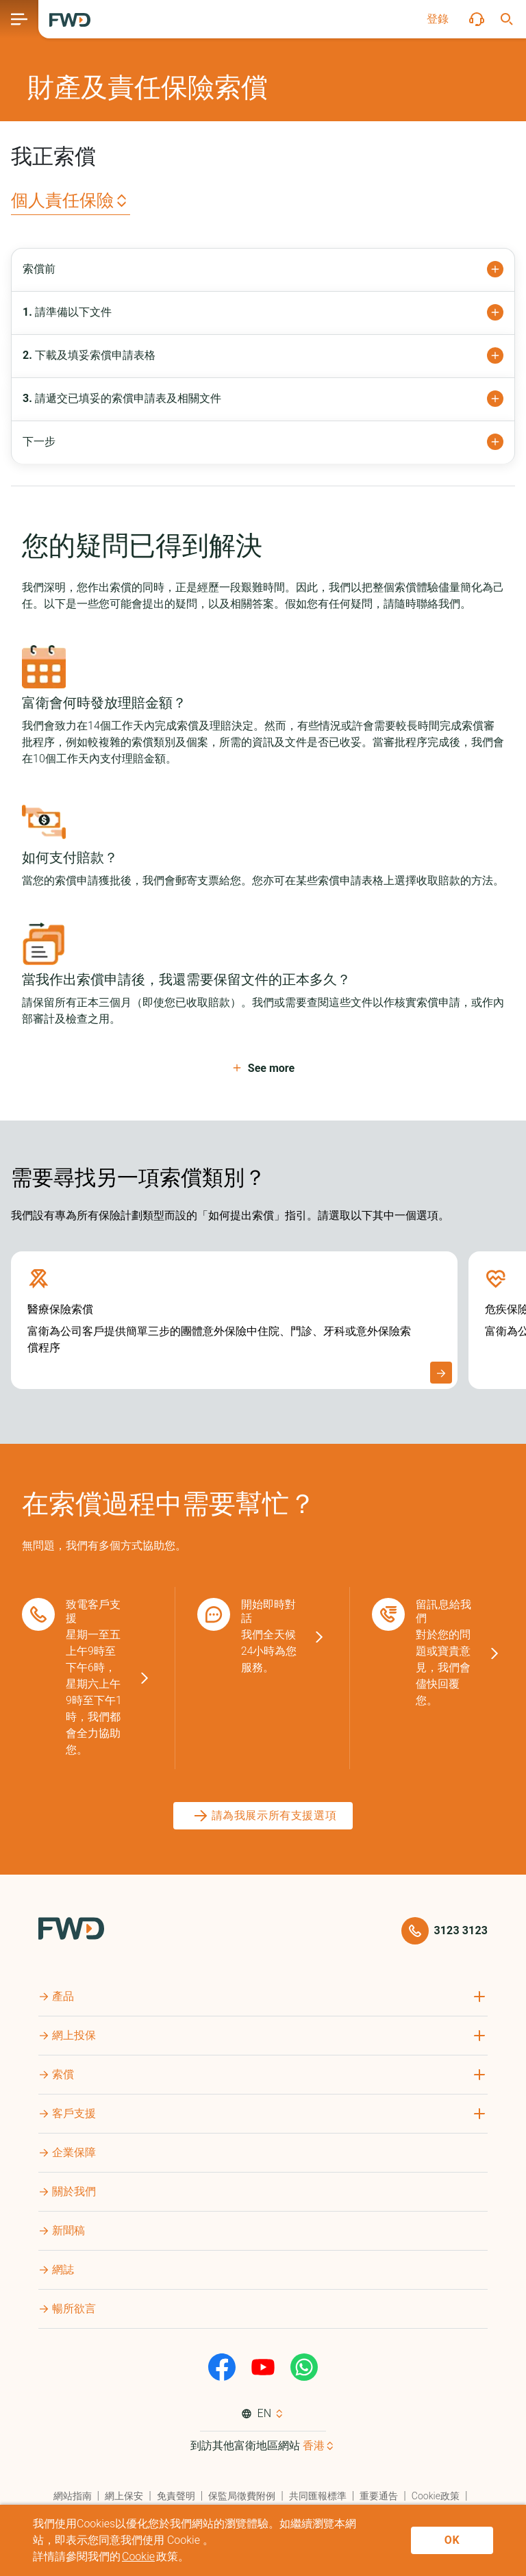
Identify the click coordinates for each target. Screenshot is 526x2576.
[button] (438, 19)
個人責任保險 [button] (62, 200)
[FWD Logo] (69, 20)
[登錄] (438, 19)
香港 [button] (314, 2445)
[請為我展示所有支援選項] (263, 1815)
